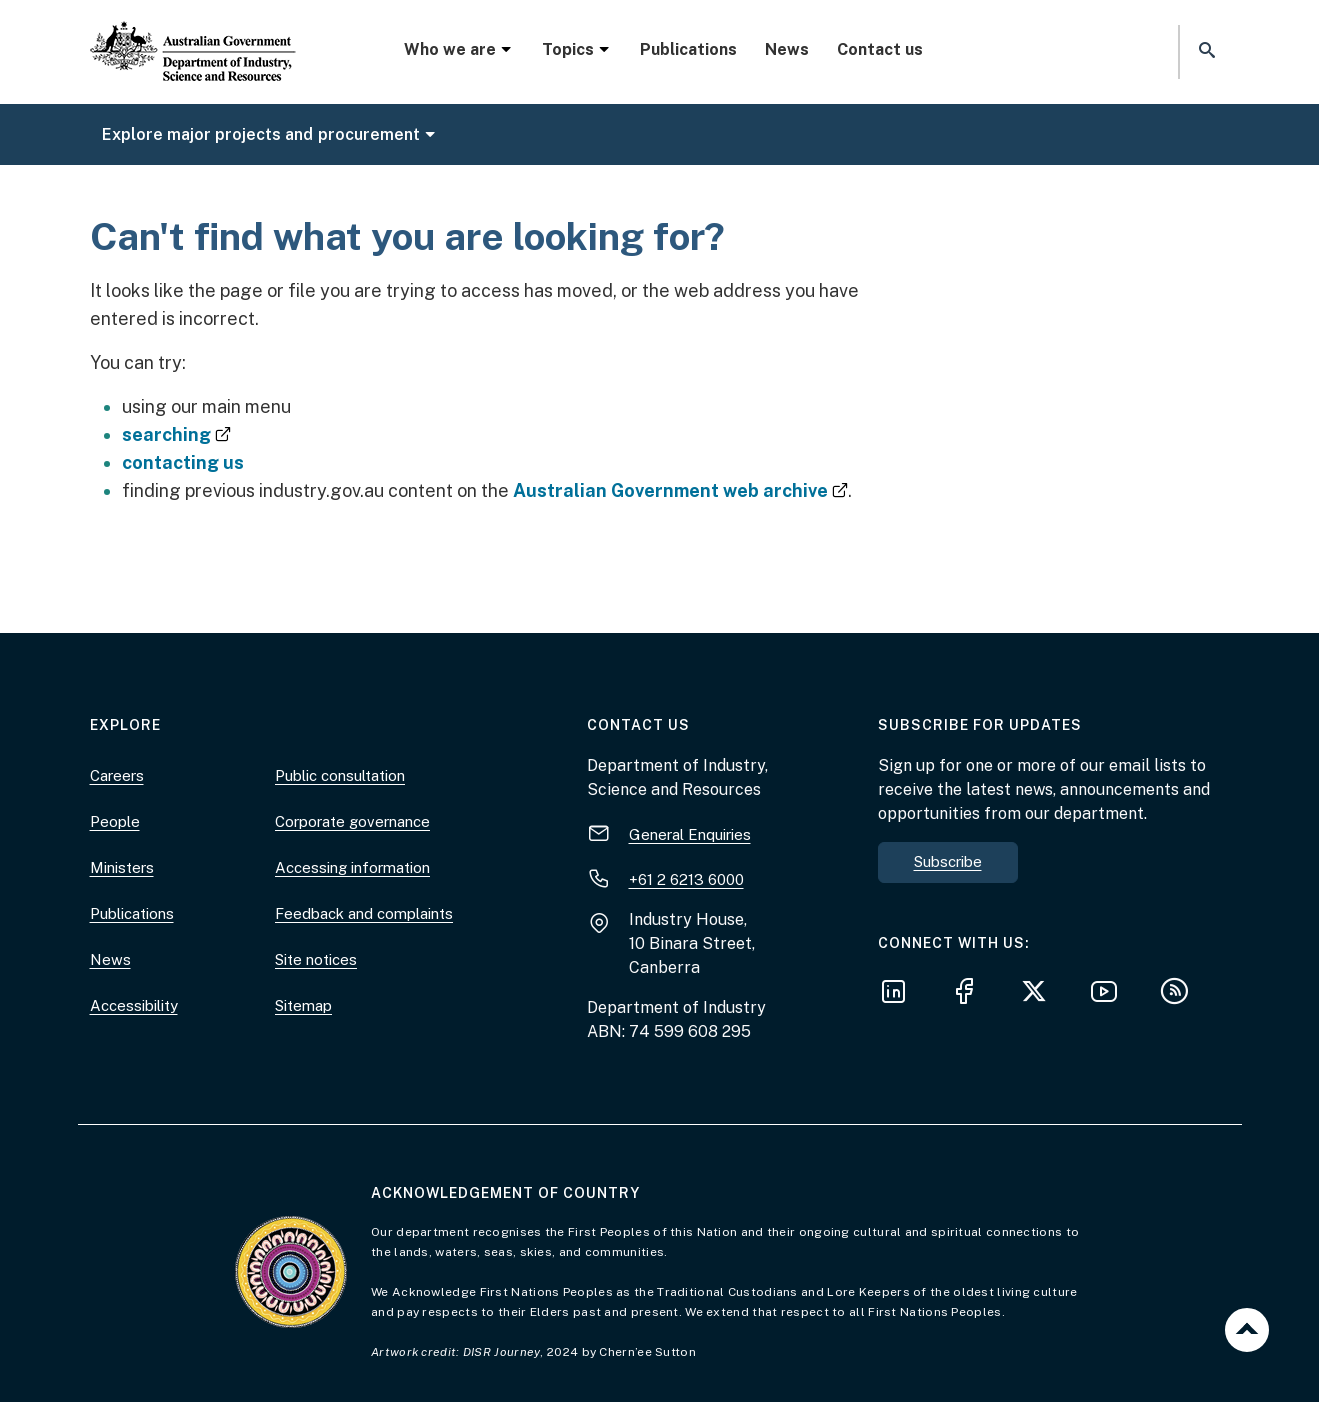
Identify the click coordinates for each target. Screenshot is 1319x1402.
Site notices (316, 959)
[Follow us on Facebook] (970, 994)
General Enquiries (690, 834)
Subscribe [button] (948, 861)
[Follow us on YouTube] (1110, 994)
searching (176, 434)
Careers (117, 775)
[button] (1205, 51)
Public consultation (340, 775)
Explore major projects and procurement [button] (270, 134)
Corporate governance (352, 821)
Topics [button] (577, 49)
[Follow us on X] (1040, 994)
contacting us (183, 462)
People (115, 821)
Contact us (880, 49)
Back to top (1247, 1330)
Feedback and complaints (364, 913)
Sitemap (303, 1005)
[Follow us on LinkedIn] (900, 994)
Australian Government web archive (680, 490)
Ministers (122, 867)
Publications (688, 49)
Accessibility (134, 1005)
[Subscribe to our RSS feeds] (1180, 994)
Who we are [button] (459, 49)
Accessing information (352, 867)
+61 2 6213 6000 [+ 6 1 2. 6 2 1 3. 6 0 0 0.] (686, 879)
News (787, 49)
